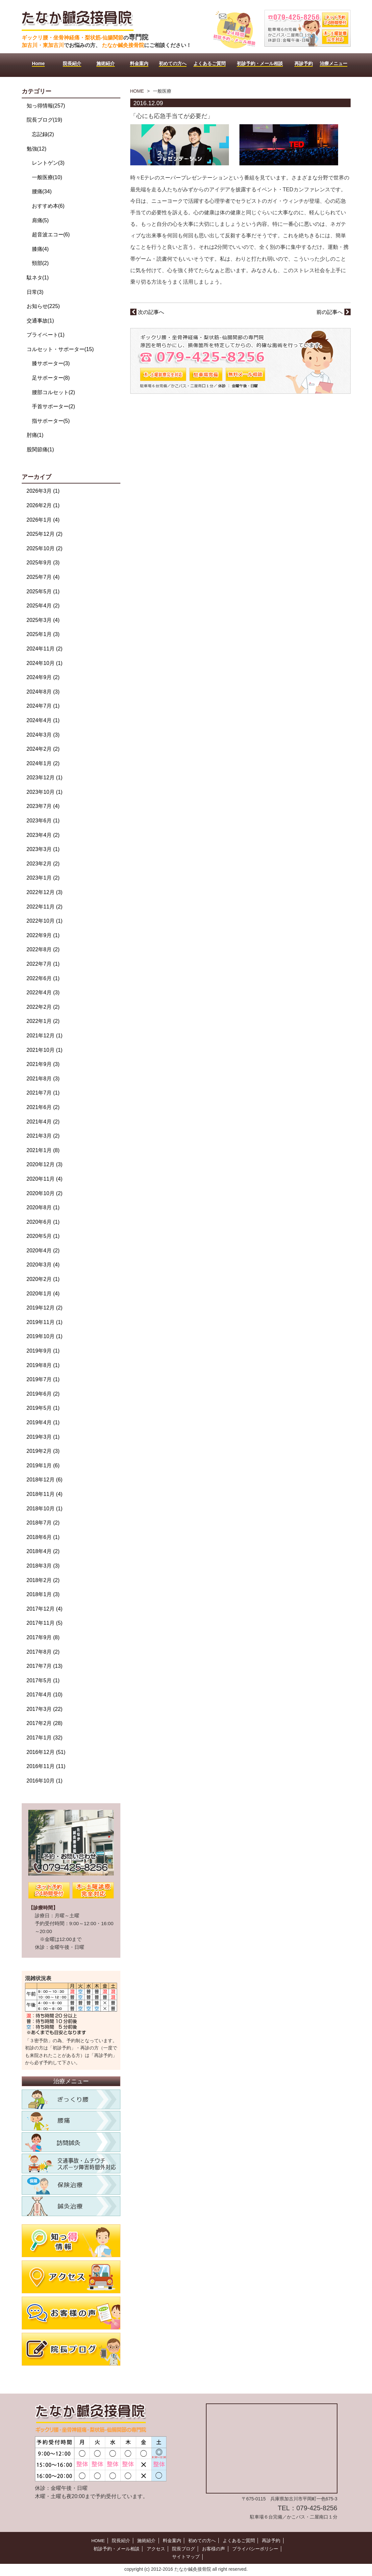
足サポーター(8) (51, 378)
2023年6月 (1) (43, 820)
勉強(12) (36, 149)
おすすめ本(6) (48, 206)
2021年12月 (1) (44, 1035)
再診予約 (271, 2540)
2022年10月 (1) (44, 921)
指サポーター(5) (51, 421)
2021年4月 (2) (43, 1121)
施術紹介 (146, 2540)
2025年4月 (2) (43, 605)
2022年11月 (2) (44, 907)
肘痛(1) (35, 435)
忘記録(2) (43, 134)
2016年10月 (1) (44, 1781)
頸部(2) (40, 263)
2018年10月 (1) (44, 1508)
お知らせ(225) (43, 306)
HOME (137, 91)
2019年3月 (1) (43, 1437)
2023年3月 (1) (43, 849)
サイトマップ (186, 2556)
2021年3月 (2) (43, 1136)
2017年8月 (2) (43, 1652)
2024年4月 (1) (43, 720)
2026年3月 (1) (43, 491)
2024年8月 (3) (43, 692)
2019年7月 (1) (43, 1379)
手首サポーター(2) (53, 406)
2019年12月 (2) (44, 1308)
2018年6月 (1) (43, 1537)
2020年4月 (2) (43, 1250)
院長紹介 (121, 2540)
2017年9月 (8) (43, 1637)
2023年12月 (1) (44, 777)
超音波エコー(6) (51, 234)
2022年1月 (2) (43, 1021)
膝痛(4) (40, 249)
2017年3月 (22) (44, 1709)
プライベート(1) (46, 335)
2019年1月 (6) (43, 1465)
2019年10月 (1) (44, 1336)
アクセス (156, 2548)
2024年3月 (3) (43, 735)
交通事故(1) (40, 320)
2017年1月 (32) (44, 1737)
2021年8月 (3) (43, 1078)
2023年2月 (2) (43, 863)
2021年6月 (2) (43, 1107)
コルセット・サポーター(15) (60, 349)
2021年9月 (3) (43, 1064)
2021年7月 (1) (43, 1093)
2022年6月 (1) (43, 978)
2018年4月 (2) (43, 1551)
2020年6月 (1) (43, 1222)
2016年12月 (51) (46, 1752)
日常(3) (35, 292)
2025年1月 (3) (43, 634)
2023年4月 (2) (43, 835)
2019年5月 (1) (43, 1408)
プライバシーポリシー (255, 2548)
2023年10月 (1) (44, 792)
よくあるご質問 (239, 2540)
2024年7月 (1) (43, 706)
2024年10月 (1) (44, 663)
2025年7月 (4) (43, 577)
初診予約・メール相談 (117, 2548)
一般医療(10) (47, 177)
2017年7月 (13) (44, 1666)
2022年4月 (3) (43, 992)
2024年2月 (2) (43, 749)
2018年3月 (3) (43, 1566)
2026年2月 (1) (43, 505)
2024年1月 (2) (43, 763)
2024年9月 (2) (43, 677)
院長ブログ (183, 2548)
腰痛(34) (42, 191)
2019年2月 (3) (43, 1451)
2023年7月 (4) (43, 806)
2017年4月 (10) (44, 1694)
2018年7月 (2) (43, 1522)
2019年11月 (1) (44, 1322)
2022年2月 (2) (43, 1007)
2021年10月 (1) (44, 1050)
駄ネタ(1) (38, 277)
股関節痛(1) (40, 449)
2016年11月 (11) (46, 1766)
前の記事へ (333, 312)
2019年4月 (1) (43, 1422)
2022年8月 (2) (43, 949)
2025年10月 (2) (44, 548)
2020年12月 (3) (44, 1164)
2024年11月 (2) (44, 648)
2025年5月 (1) (43, 591)
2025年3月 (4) (43, 620)
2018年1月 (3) (43, 1594)
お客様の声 (213, 2548)
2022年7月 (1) (43, 964)
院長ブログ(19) (44, 120)
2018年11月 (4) (44, 1494)
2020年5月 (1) (43, 1236)
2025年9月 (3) (43, 562)
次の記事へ (147, 312)
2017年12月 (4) (44, 1609)
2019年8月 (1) (43, 1365)
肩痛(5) (40, 220)
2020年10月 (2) (44, 1193)
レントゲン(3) (48, 163)
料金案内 (172, 2540)
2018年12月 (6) (44, 1479)
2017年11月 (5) (44, 1623)
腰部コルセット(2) (53, 392)
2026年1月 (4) (43, 520)
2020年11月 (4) (44, 1179)
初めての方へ (202, 2540)
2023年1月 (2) (43, 878)
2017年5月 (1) (43, 1680)
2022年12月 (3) (44, 892)
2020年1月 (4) (43, 1293)
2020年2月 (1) (43, 1279)
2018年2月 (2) (43, 1580)
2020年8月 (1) (43, 1207)
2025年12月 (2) (44, 534)
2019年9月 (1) (43, 1351)
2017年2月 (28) (44, 1723)
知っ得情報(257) (46, 105)
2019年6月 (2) (43, 1394)
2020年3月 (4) (43, 1264)
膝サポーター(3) (51, 363)
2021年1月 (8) (43, 1150)
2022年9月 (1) (43, 935)
